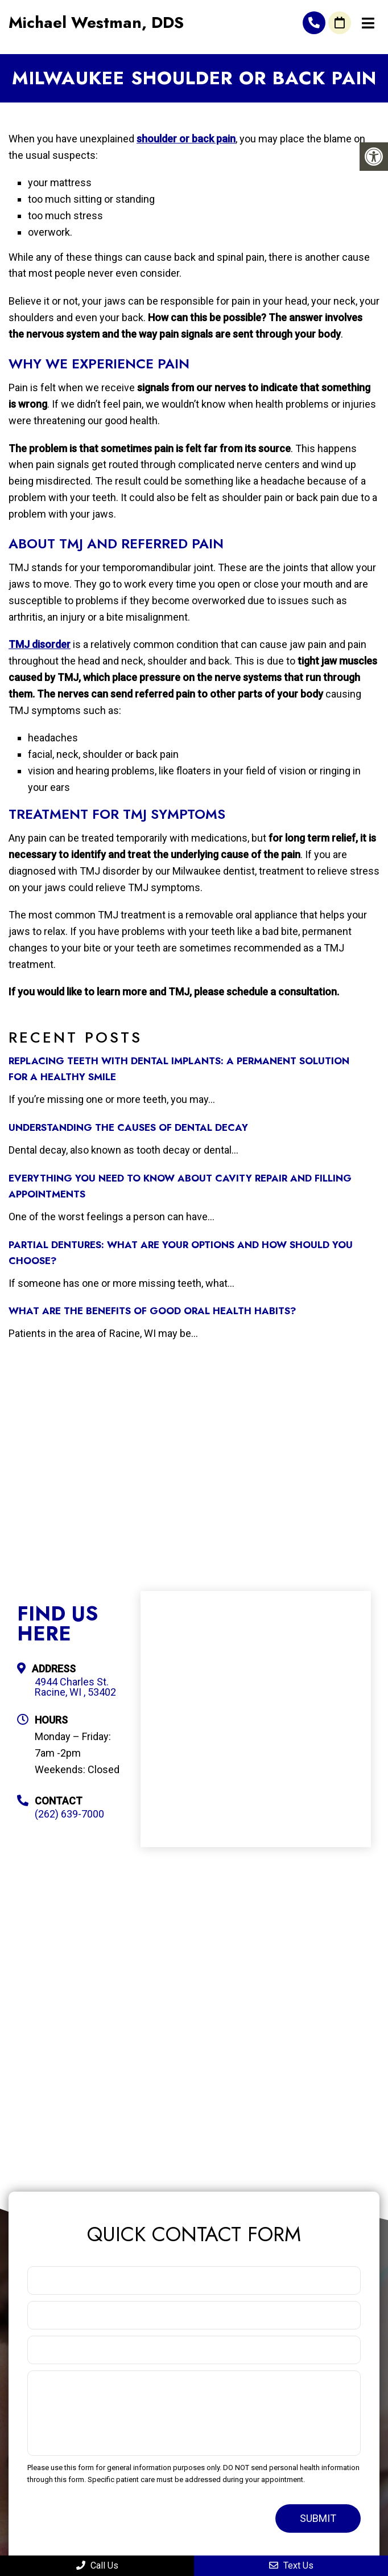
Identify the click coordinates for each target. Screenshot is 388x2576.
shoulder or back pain (186, 139)
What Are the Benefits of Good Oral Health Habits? (152, 1311)
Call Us (97, 2565)
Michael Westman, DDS (96, 23)
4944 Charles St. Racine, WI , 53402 (75, 1687)
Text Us (291, 2565)
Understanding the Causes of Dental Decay (128, 1127)
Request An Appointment (339, 22)
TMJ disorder (40, 644)
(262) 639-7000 (314, 22)
